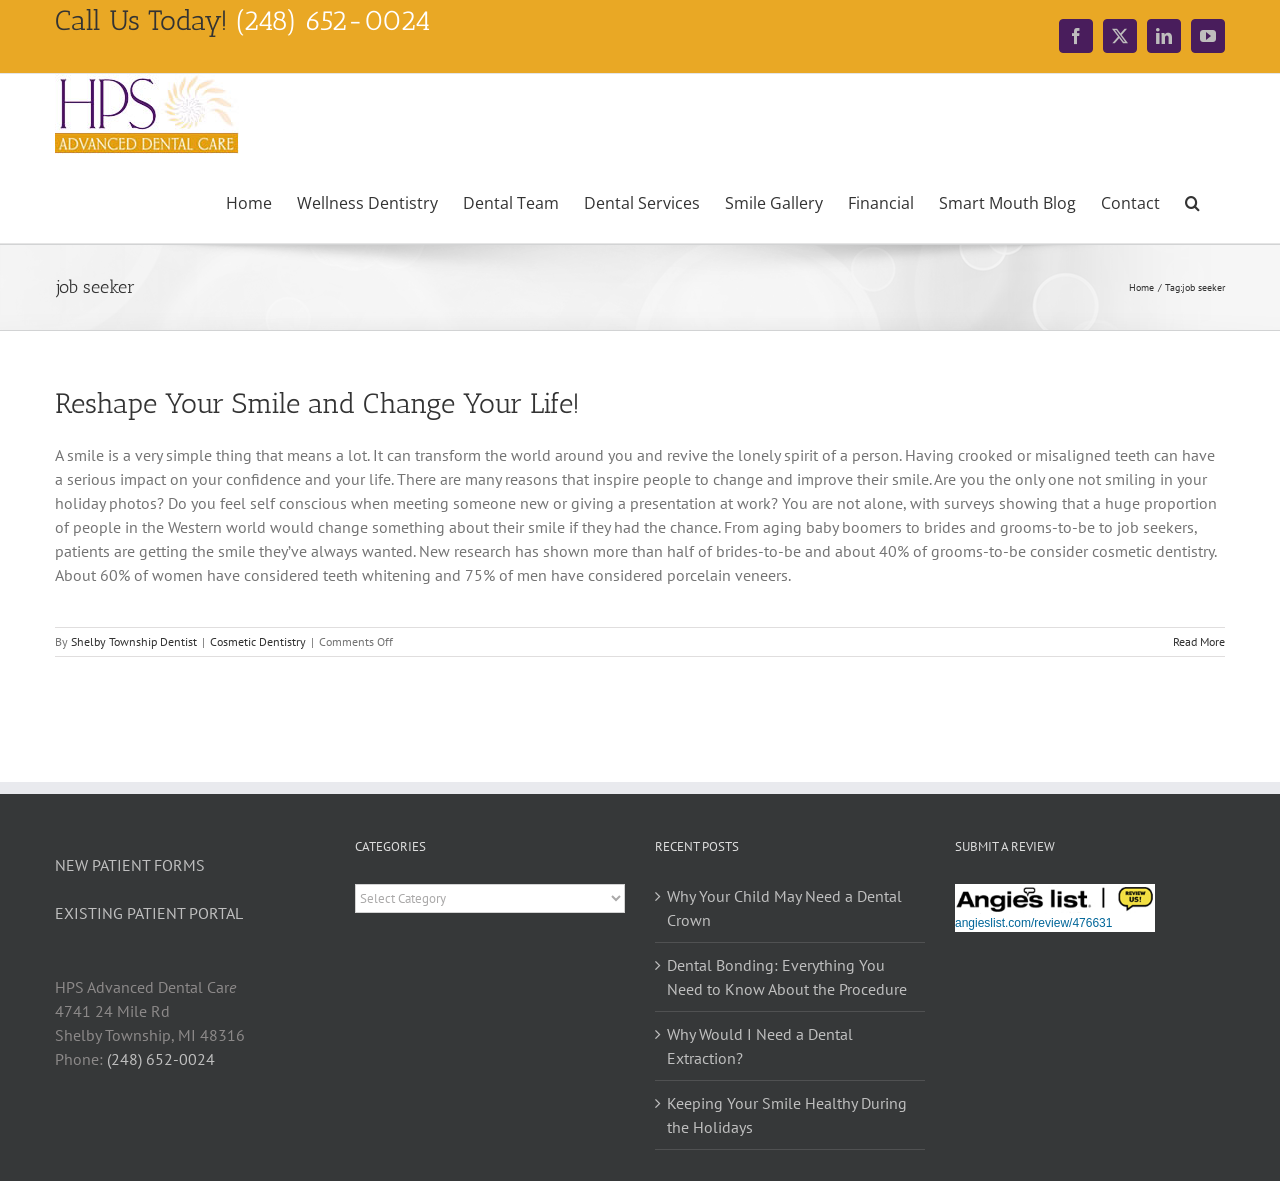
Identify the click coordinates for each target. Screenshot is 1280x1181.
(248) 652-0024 (161, 1059)
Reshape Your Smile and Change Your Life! (317, 403)
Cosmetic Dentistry (258, 641)
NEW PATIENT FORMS (130, 865)
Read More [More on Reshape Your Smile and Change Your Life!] (1199, 641)
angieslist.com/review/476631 (1033, 923)
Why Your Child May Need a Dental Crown (784, 908)
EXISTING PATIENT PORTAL (149, 913)
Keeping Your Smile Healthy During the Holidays (787, 1115)
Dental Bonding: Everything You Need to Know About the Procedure (787, 977)
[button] (1192, 201)
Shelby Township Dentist (134, 641)
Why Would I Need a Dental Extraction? (760, 1046)
